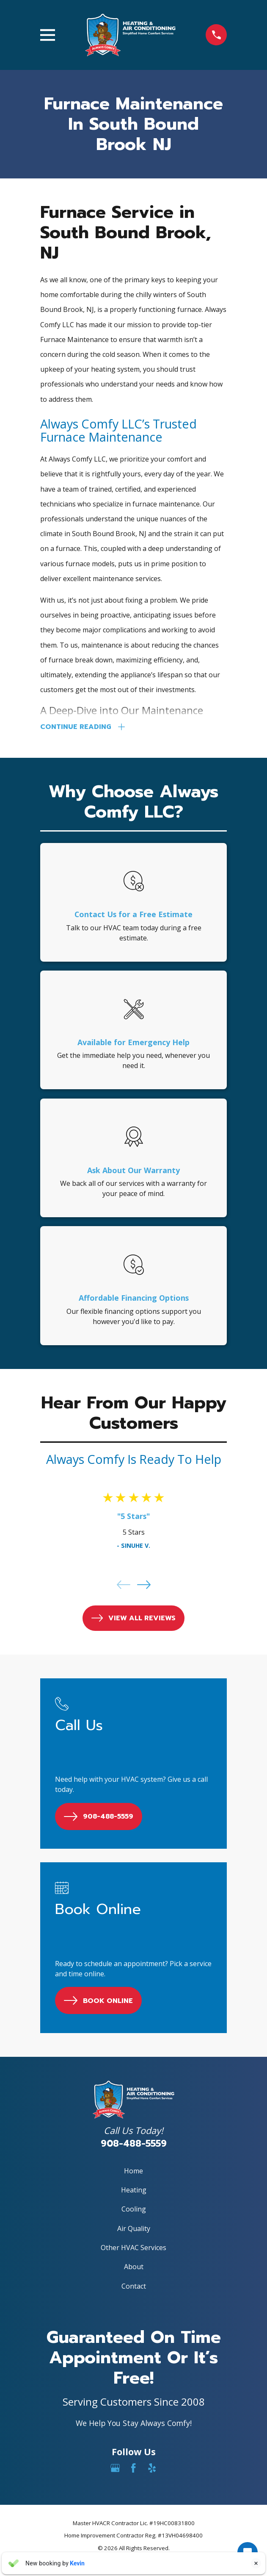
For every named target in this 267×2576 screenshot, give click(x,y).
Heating (133, 2190)
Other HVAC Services (133, 2248)
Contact (133, 2287)
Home (133, 2171)
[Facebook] (133, 2468)
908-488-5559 (134, 2144)
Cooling (133, 2209)
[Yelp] (152, 2468)
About (133, 2267)
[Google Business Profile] (115, 2468)
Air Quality (133, 2229)
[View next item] (144, 1585)
